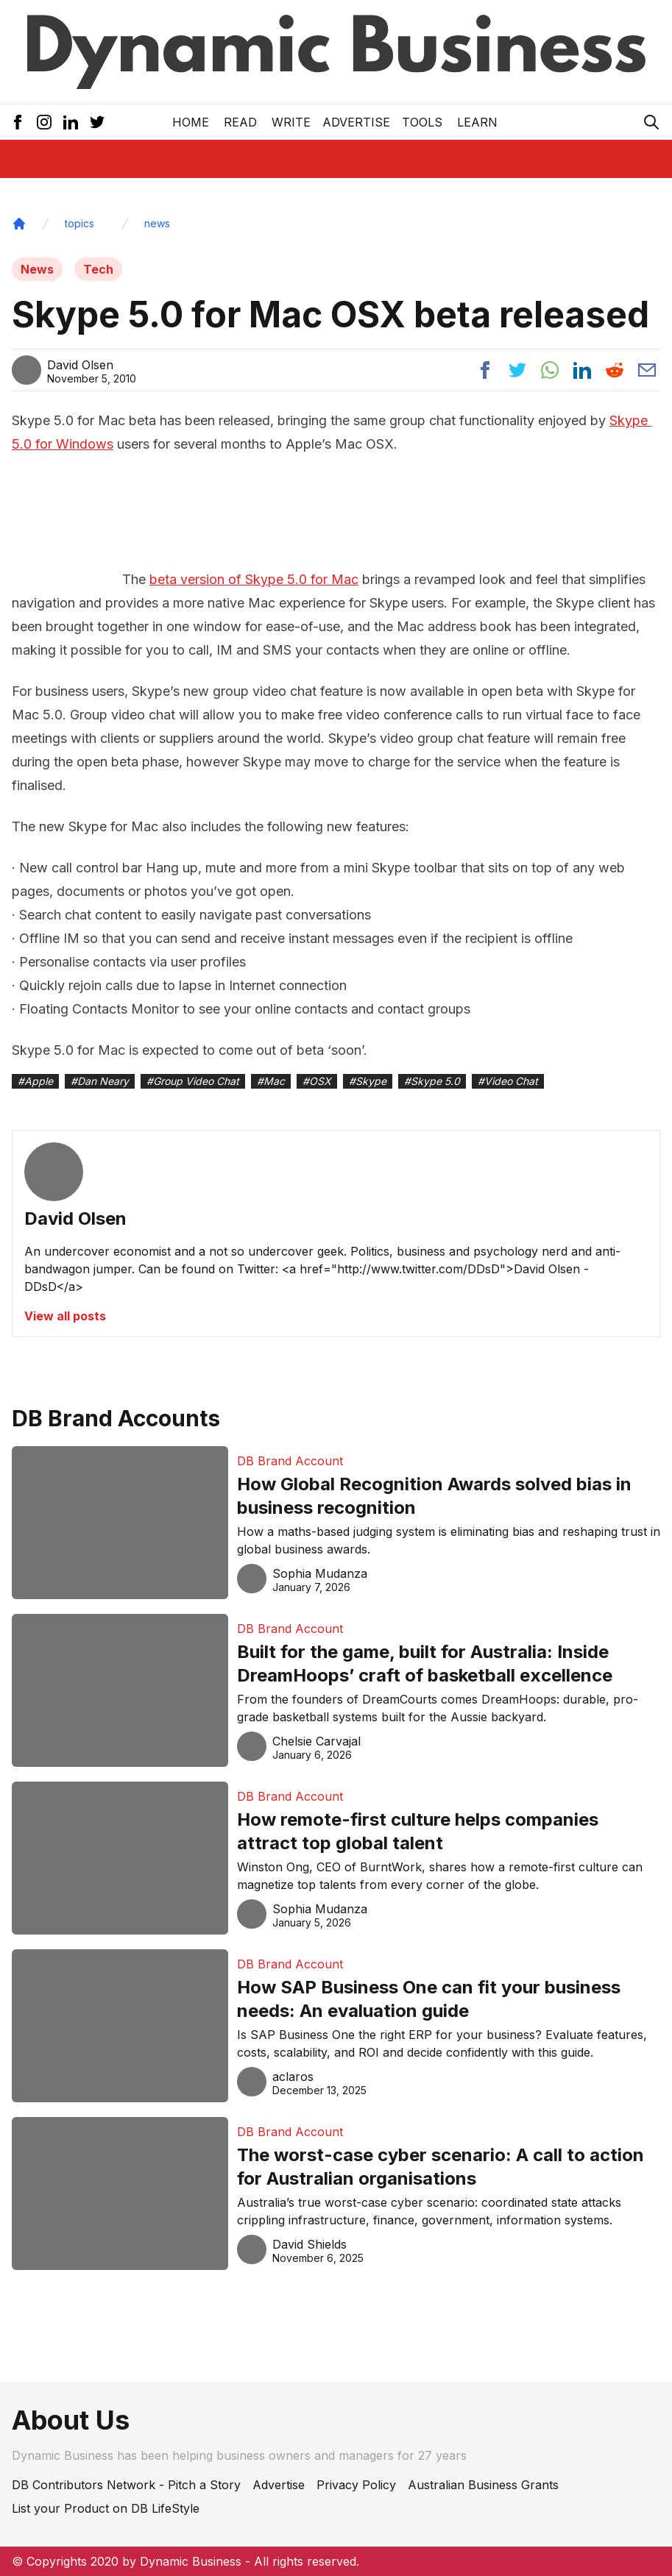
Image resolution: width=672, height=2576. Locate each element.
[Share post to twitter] (517, 370)
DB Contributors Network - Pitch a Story (126, 2484)
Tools (422, 122)
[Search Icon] (651, 122)
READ (240, 122)
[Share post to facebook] (485, 370)
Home (190, 122)
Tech (98, 269)
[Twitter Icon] (97, 122)
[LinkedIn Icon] (70, 122)
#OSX (317, 1081)
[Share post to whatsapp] (550, 370)
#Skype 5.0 (432, 1081)
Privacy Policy (356, 2484)
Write (291, 122)
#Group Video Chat (192, 1081)
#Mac (271, 1081)
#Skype (367, 1081)
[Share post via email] (647, 370)
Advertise (356, 122)
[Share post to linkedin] (582, 370)
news (157, 223)
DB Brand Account (290, 1461)
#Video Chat (508, 1081)
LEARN (477, 122)
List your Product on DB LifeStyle (105, 2508)
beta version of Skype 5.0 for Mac (253, 579)
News (37, 269)
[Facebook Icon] (17, 122)
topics (79, 223)
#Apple (35, 1081)
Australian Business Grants (483, 2484)
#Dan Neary (100, 1081)
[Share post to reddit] (614, 370)
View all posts (65, 1316)
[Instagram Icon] (44, 122)
